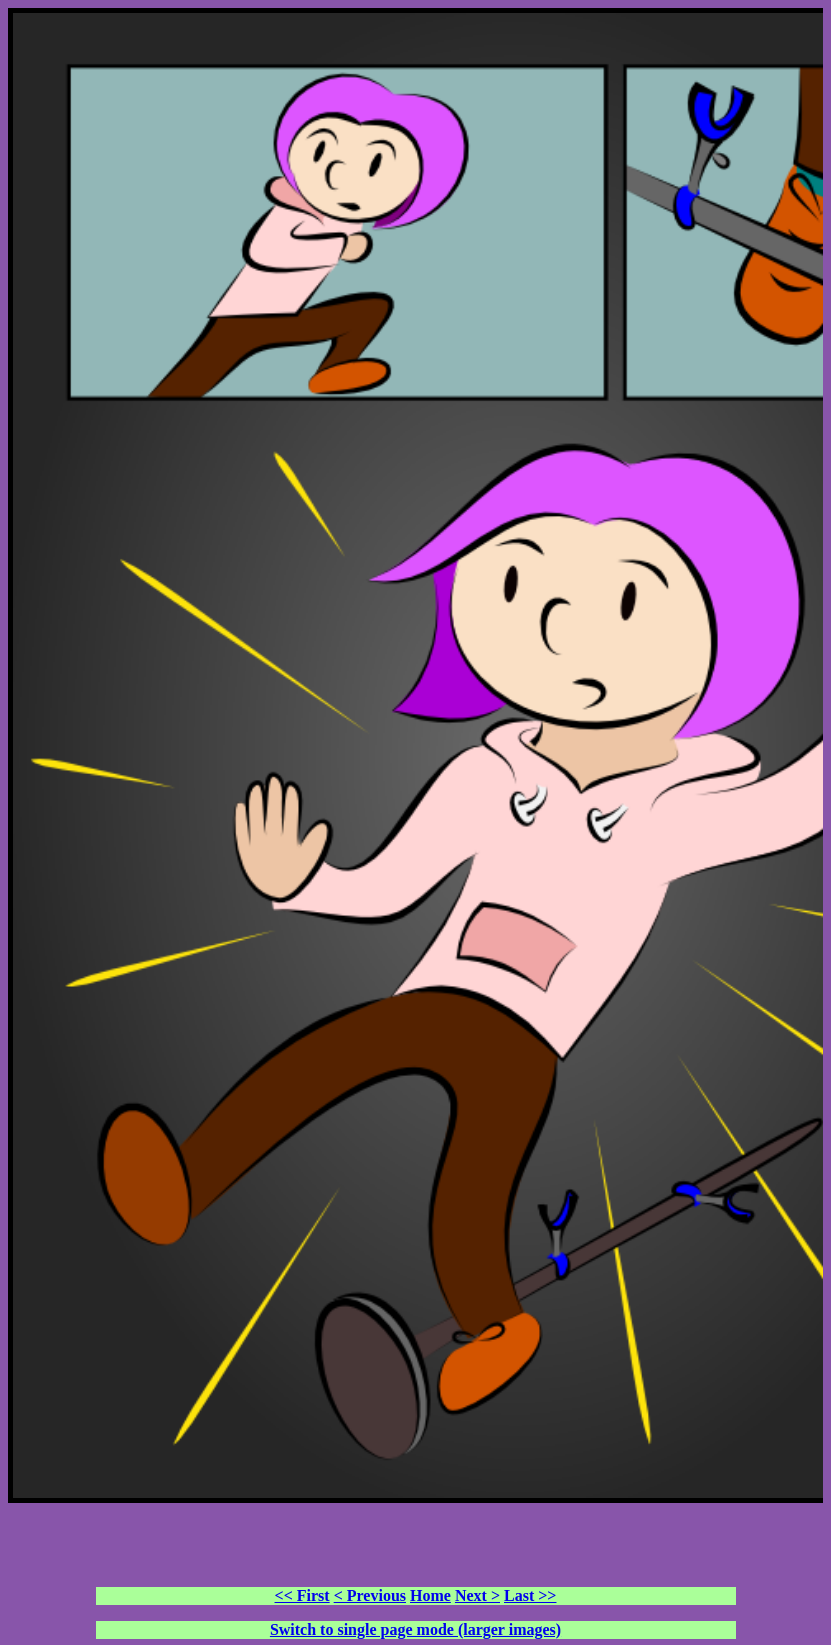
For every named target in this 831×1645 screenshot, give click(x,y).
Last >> (530, 1595)
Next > (477, 1595)
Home (430, 1595)
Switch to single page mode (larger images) (415, 1629)
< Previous (370, 1595)
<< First (302, 1595)
